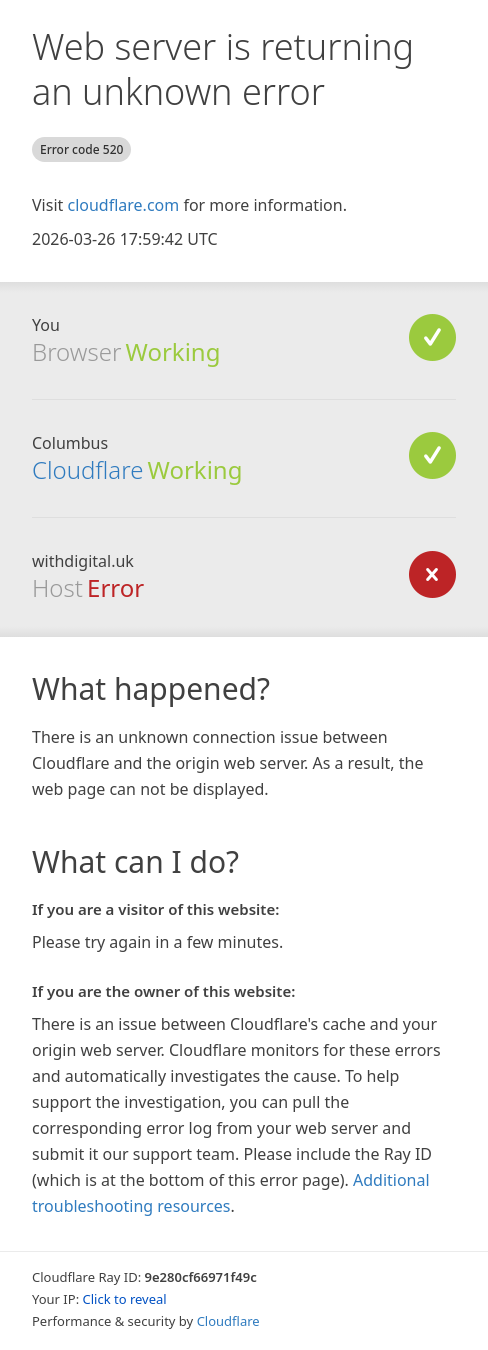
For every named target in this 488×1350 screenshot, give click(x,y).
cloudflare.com (123, 205)
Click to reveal (125, 1299)
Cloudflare (87, 469)
